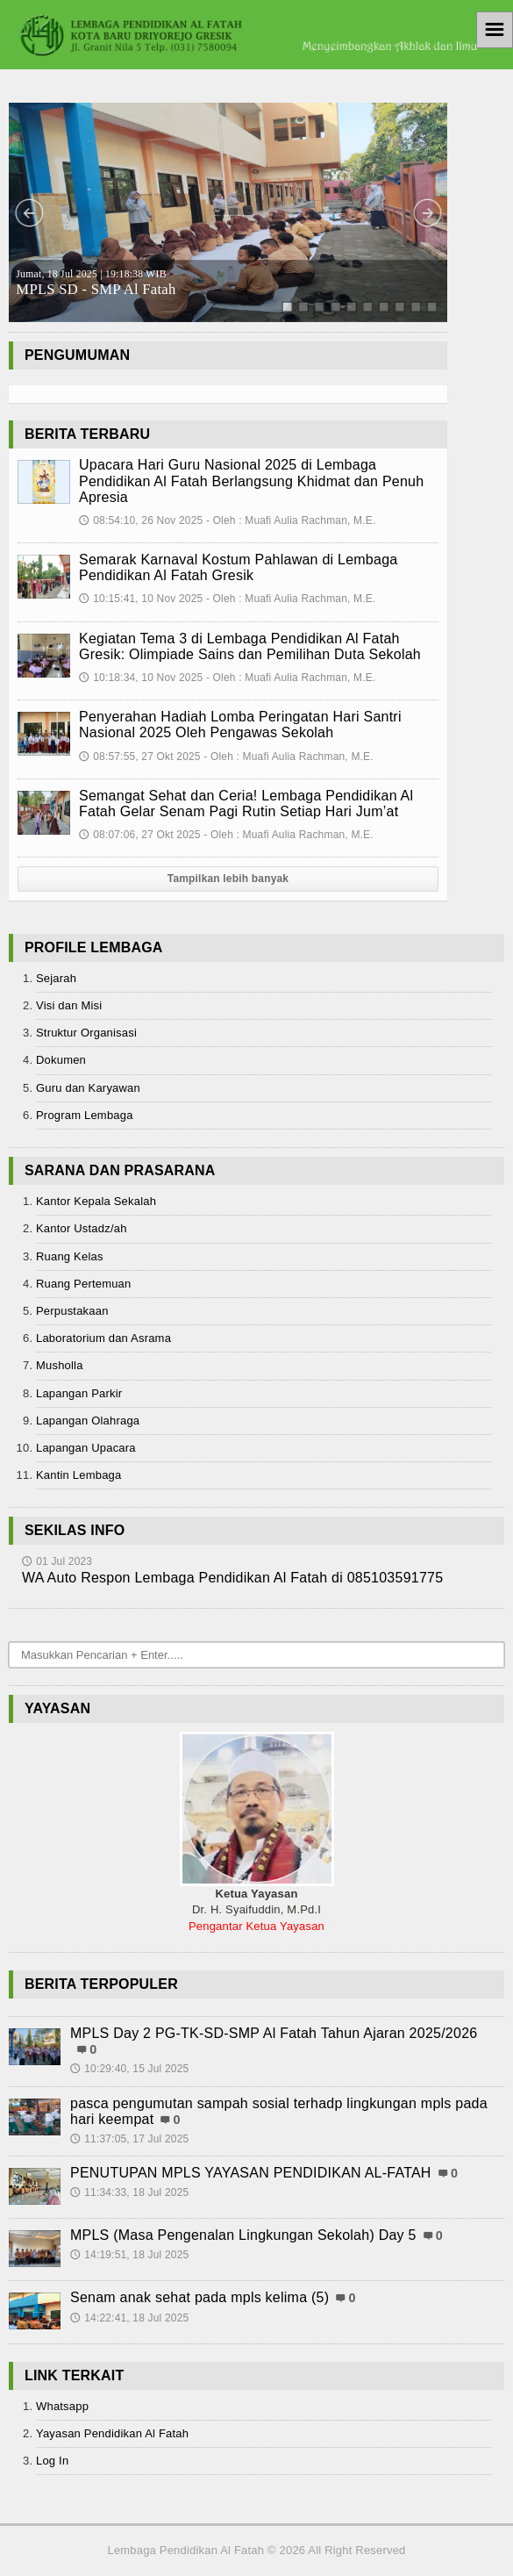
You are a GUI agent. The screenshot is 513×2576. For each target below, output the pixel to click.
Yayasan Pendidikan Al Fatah (112, 2433)
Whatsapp (62, 2406)
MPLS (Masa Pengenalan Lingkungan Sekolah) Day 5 (243, 2235)
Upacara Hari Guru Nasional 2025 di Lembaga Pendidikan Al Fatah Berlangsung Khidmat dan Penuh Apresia (251, 480)
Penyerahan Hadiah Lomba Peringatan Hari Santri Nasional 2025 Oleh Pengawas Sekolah (240, 724)
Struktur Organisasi (86, 1032)
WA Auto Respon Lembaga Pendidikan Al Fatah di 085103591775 (232, 1577)
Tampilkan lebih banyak (228, 878)
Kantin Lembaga (78, 1475)
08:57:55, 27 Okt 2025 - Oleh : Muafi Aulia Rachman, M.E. (226, 756)
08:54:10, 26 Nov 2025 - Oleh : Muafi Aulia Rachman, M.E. (227, 520)
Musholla (59, 1365)
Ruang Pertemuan (83, 1283)
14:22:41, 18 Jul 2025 (129, 2318)
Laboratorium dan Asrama (103, 1338)
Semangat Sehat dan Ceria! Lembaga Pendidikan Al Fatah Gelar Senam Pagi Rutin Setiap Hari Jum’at (246, 803)
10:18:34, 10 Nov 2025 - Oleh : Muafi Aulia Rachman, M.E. (227, 677)
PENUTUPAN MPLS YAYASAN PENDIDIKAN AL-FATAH (250, 2172)
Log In (52, 2460)
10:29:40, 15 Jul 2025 (129, 2069)
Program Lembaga (84, 1115)
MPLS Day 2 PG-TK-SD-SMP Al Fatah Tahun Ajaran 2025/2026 (273, 2033)
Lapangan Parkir (79, 1393)
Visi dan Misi (69, 1005)
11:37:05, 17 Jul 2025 (129, 2139)
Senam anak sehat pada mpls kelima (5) (199, 2297)
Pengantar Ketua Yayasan (256, 1926)
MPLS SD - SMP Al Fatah (95, 283)
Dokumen (61, 1059)
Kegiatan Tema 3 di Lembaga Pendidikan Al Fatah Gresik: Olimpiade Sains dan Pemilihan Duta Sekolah (250, 646)
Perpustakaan (72, 1310)
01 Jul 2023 (57, 1561)
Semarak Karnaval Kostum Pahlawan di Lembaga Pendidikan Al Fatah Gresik (238, 567)
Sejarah (56, 978)
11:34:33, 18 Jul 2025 (129, 2192)
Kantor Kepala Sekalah (96, 1201)
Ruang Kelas (69, 1256)
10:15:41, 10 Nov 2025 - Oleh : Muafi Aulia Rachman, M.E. (227, 598)
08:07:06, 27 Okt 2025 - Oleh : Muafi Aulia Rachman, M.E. (226, 835)
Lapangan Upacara (86, 1447)
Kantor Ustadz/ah (81, 1228)
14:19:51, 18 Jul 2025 (129, 2255)
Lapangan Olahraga (87, 1420)
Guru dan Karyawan (88, 1087)
